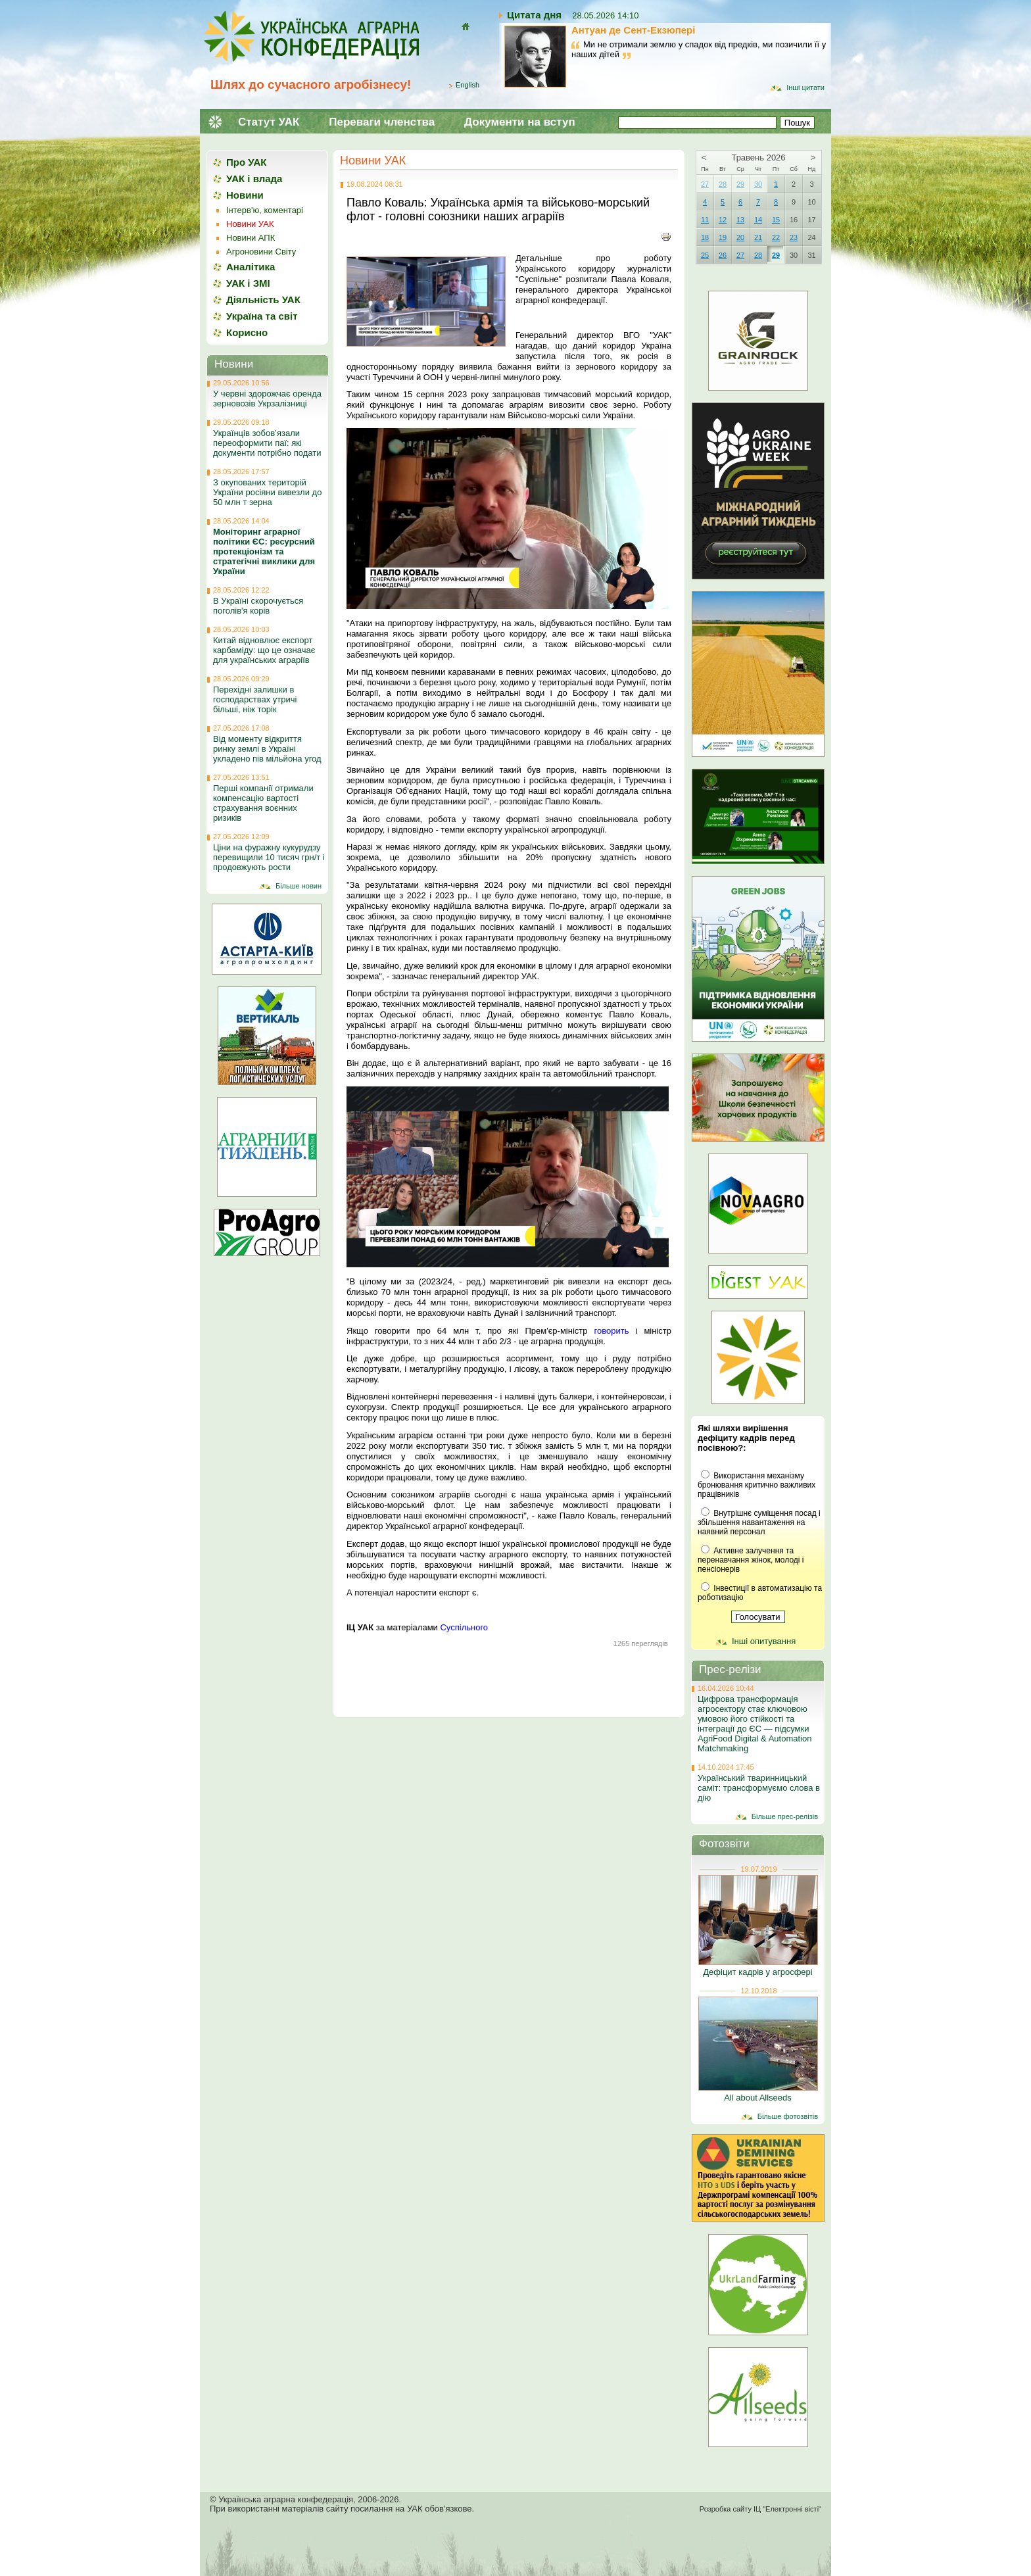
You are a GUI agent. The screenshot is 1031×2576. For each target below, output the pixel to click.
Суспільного (464, 1627)
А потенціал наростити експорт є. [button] (413, 1592)
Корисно (247, 332)
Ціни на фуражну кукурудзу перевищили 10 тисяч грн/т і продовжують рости (269, 857)
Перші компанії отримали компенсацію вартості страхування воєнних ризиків (263, 803)
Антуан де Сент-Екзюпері (633, 30)
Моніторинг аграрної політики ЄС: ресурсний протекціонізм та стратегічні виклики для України (264, 551)
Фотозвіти (724, 1843)
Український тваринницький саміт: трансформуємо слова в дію (759, 1788)
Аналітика (250, 266)
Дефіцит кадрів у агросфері (757, 1972)
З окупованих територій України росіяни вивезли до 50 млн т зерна (267, 492)
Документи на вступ (519, 122)
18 (705, 237)
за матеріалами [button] (417, 1627)
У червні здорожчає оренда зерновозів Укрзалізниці (267, 398)
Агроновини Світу (261, 251)
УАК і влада (254, 178)
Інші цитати (805, 87)
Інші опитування (764, 1641)
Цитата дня (534, 14)
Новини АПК (250, 238)
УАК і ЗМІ (248, 283)
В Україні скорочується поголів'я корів (258, 606)
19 (723, 237)
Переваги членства (382, 122)
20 (740, 237)
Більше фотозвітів (787, 2116)
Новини (245, 195)
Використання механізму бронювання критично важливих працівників (756, 1485)
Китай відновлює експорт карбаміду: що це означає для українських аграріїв (264, 650)
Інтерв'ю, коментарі (264, 210)
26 (723, 255)
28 (723, 184)
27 (705, 184)
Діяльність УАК (263, 299)
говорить (611, 1331)
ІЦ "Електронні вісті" (787, 2509)
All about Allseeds (758, 2097)
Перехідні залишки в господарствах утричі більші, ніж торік (255, 699)
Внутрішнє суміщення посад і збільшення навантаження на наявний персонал (759, 1522)
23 (794, 237)
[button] (509, 317)
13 (740, 220)
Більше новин (299, 886)
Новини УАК (373, 160)
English (467, 85)
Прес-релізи (730, 1669)
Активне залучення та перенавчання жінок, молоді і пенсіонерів (750, 1560)
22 (776, 237)
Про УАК (246, 162)
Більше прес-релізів (785, 1816)
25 (705, 255)
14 (758, 220)
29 (740, 184)
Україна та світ (262, 316)
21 (758, 237)
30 (758, 184)
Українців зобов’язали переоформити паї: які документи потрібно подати (267, 443)
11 (705, 220)
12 (723, 220)
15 (776, 220)
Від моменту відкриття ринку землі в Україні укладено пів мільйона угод (267, 749)
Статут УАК (268, 122)
